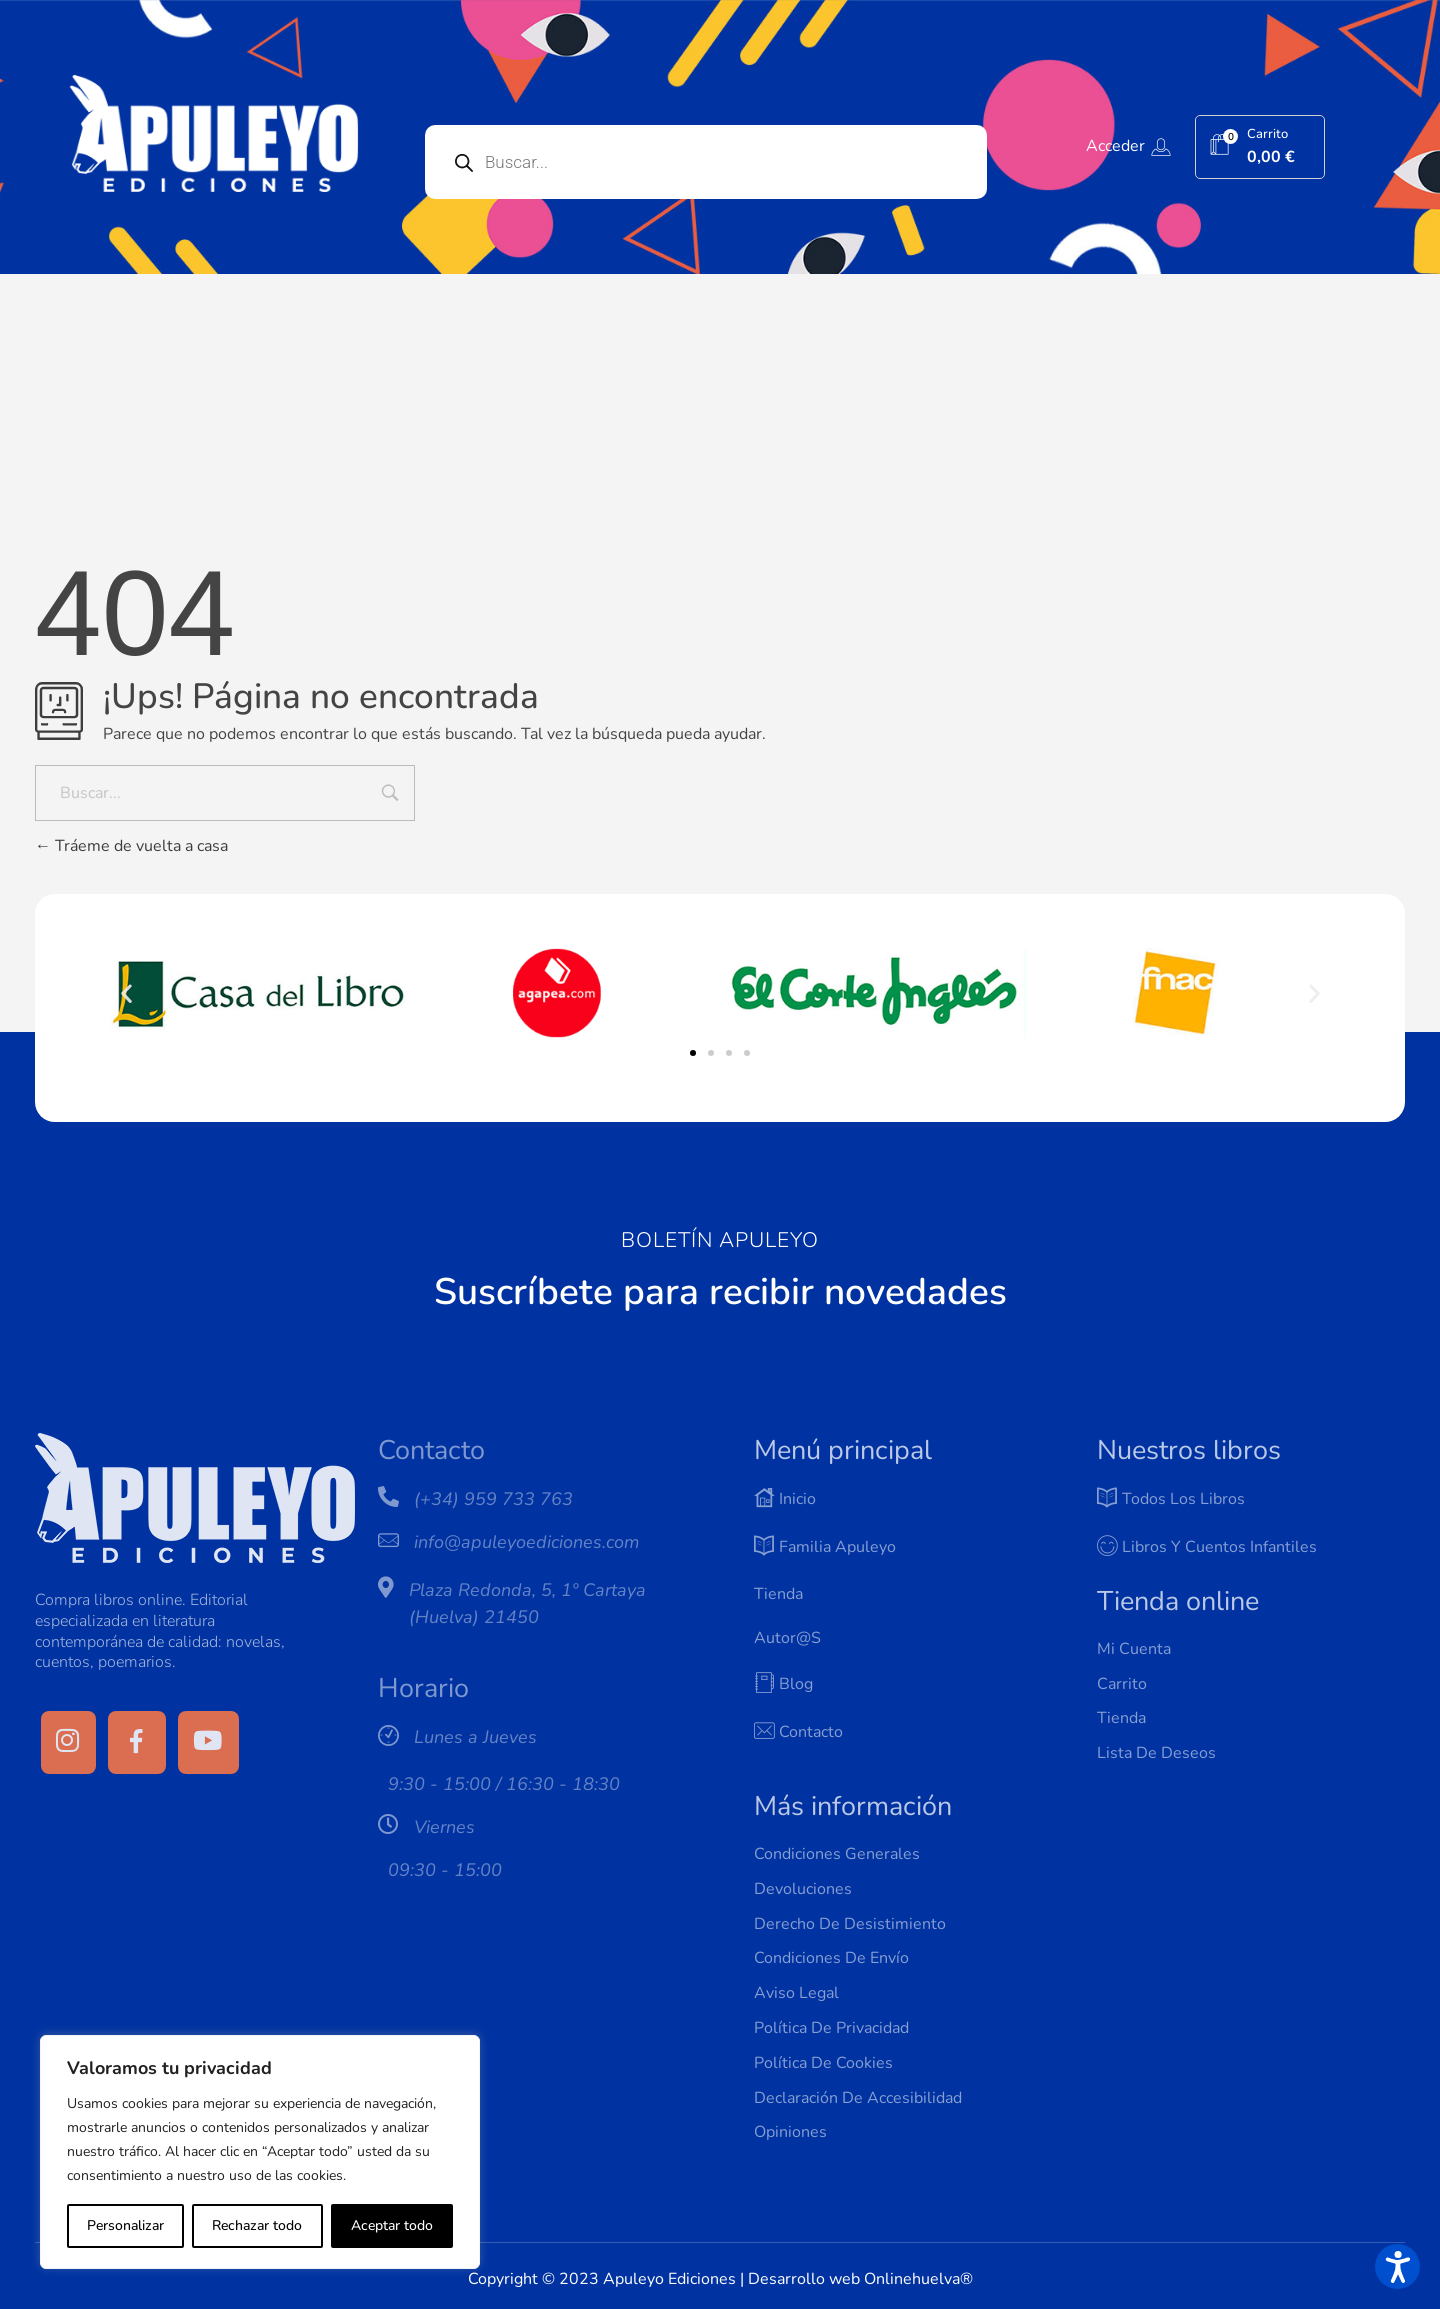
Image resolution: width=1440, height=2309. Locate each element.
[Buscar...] (225, 793)
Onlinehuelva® (918, 2279)
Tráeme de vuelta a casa (131, 846)
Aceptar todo (392, 2225)
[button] (126, 992)
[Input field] (390, 795)
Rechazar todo (257, 2225)
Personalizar (125, 2225)
